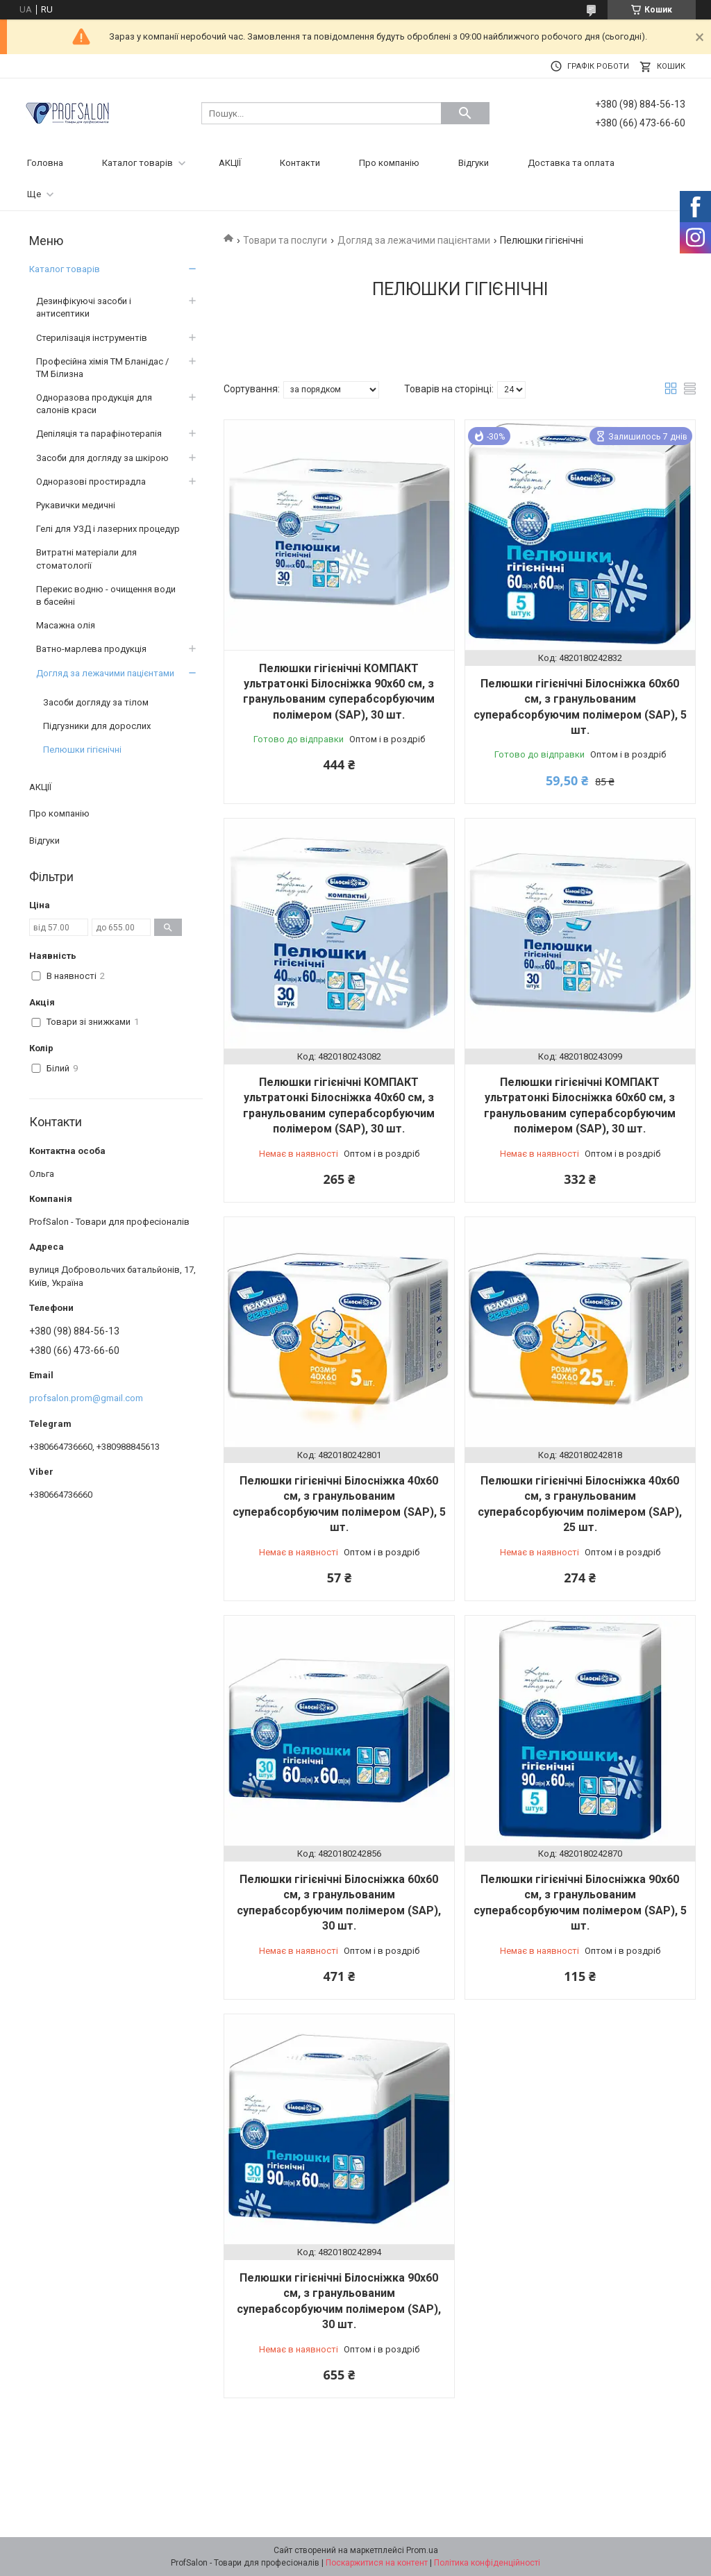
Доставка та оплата (571, 163)
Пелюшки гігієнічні (82, 749)
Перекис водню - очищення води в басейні (106, 595)
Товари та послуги (285, 240)
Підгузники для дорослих (97, 726)
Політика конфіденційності (487, 2563)
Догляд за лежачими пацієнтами (413, 240)
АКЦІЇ (230, 163)
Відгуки (473, 163)
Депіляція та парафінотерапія (99, 433)
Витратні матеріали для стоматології (86, 558)
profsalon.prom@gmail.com (86, 1398)
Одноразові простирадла (91, 481)
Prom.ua (422, 2550)
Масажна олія (65, 625)
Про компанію (389, 163)
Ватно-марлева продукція (91, 649)
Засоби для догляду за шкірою (102, 458)
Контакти (300, 163)
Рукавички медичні (75, 505)
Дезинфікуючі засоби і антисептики (83, 307)
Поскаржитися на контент (377, 2563)
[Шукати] (465, 113)
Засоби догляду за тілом (96, 702)
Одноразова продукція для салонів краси (94, 403)
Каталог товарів (137, 163)
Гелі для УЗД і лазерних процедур (108, 529)
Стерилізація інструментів (91, 338)
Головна (45, 163)
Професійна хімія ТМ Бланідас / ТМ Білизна (102, 367)
